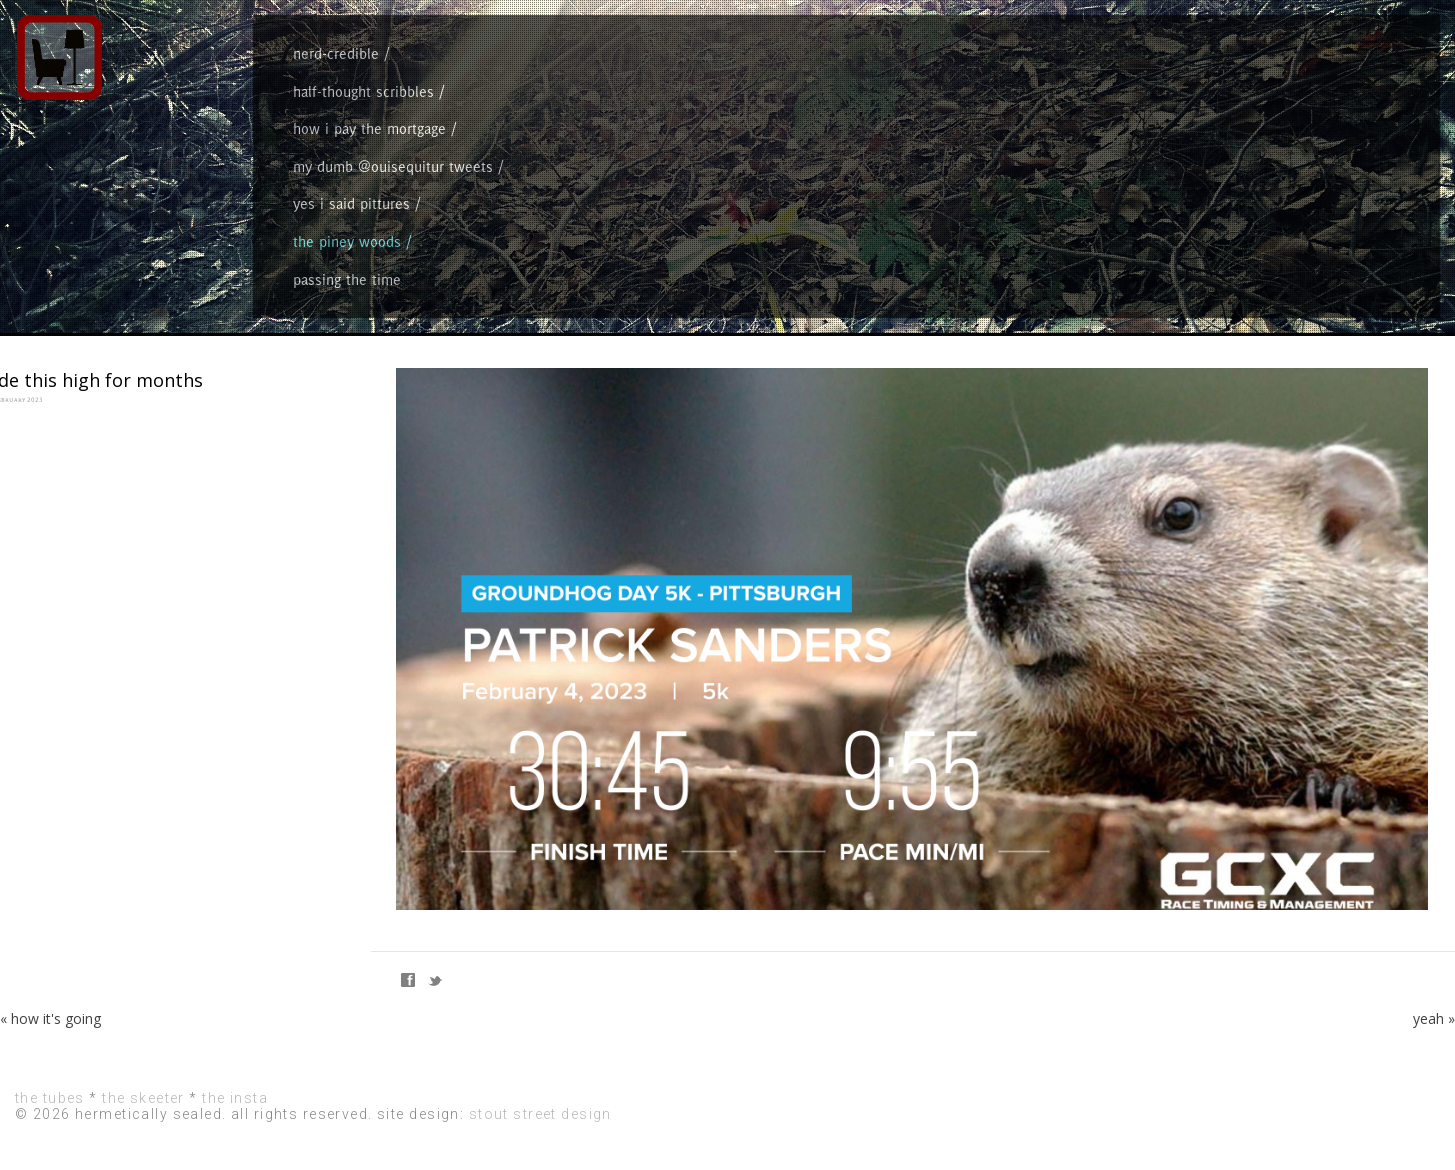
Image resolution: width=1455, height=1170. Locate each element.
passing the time (347, 279)
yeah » (1434, 1018)
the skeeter (143, 1098)
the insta (235, 1098)
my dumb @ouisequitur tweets (393, 166)
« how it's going (50, 1018)
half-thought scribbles (363, 91)
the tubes (50, 1098)
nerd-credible (336, 53)
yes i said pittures (351, 203)
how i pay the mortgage (369, 128)
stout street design (540, 1114)
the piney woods (347, 241)
